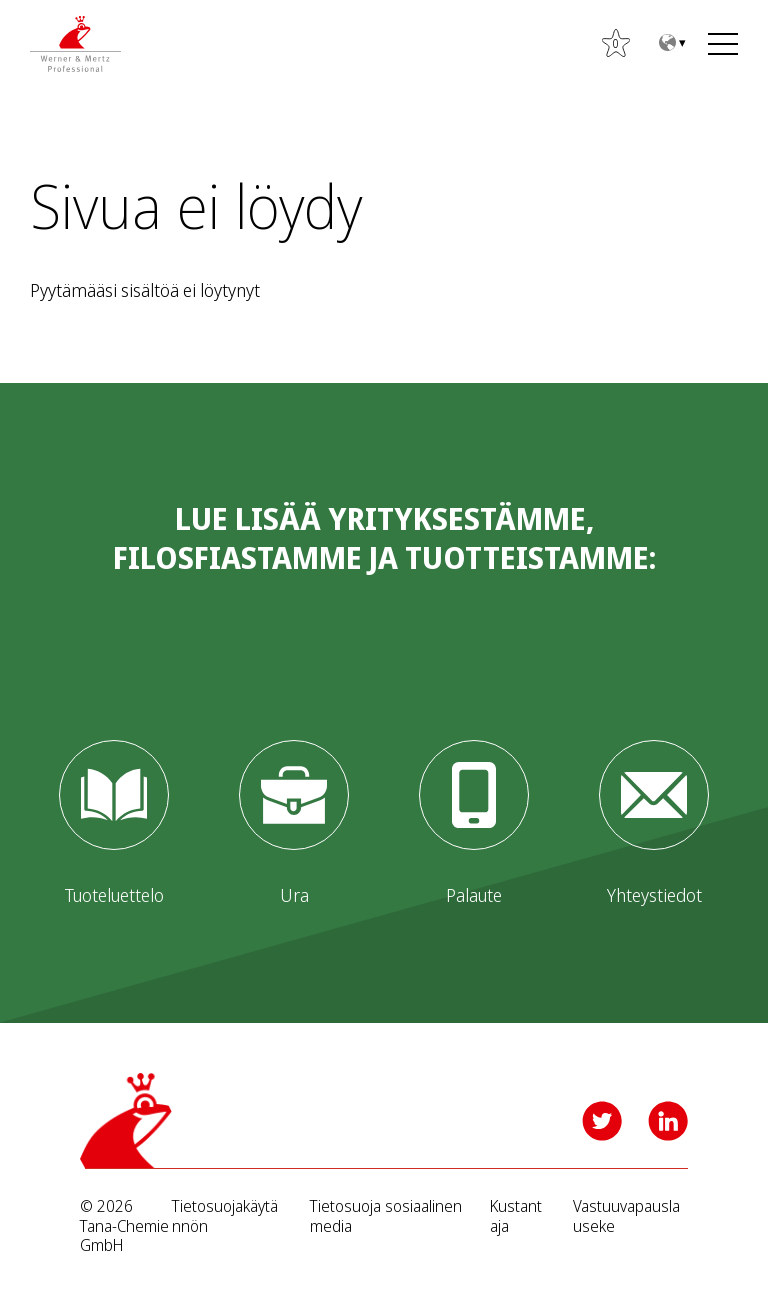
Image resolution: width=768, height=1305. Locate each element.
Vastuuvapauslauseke (626, 1216)
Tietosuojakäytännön (225, 1216)
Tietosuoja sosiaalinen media (386, 1216)
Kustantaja (516, 1216)
